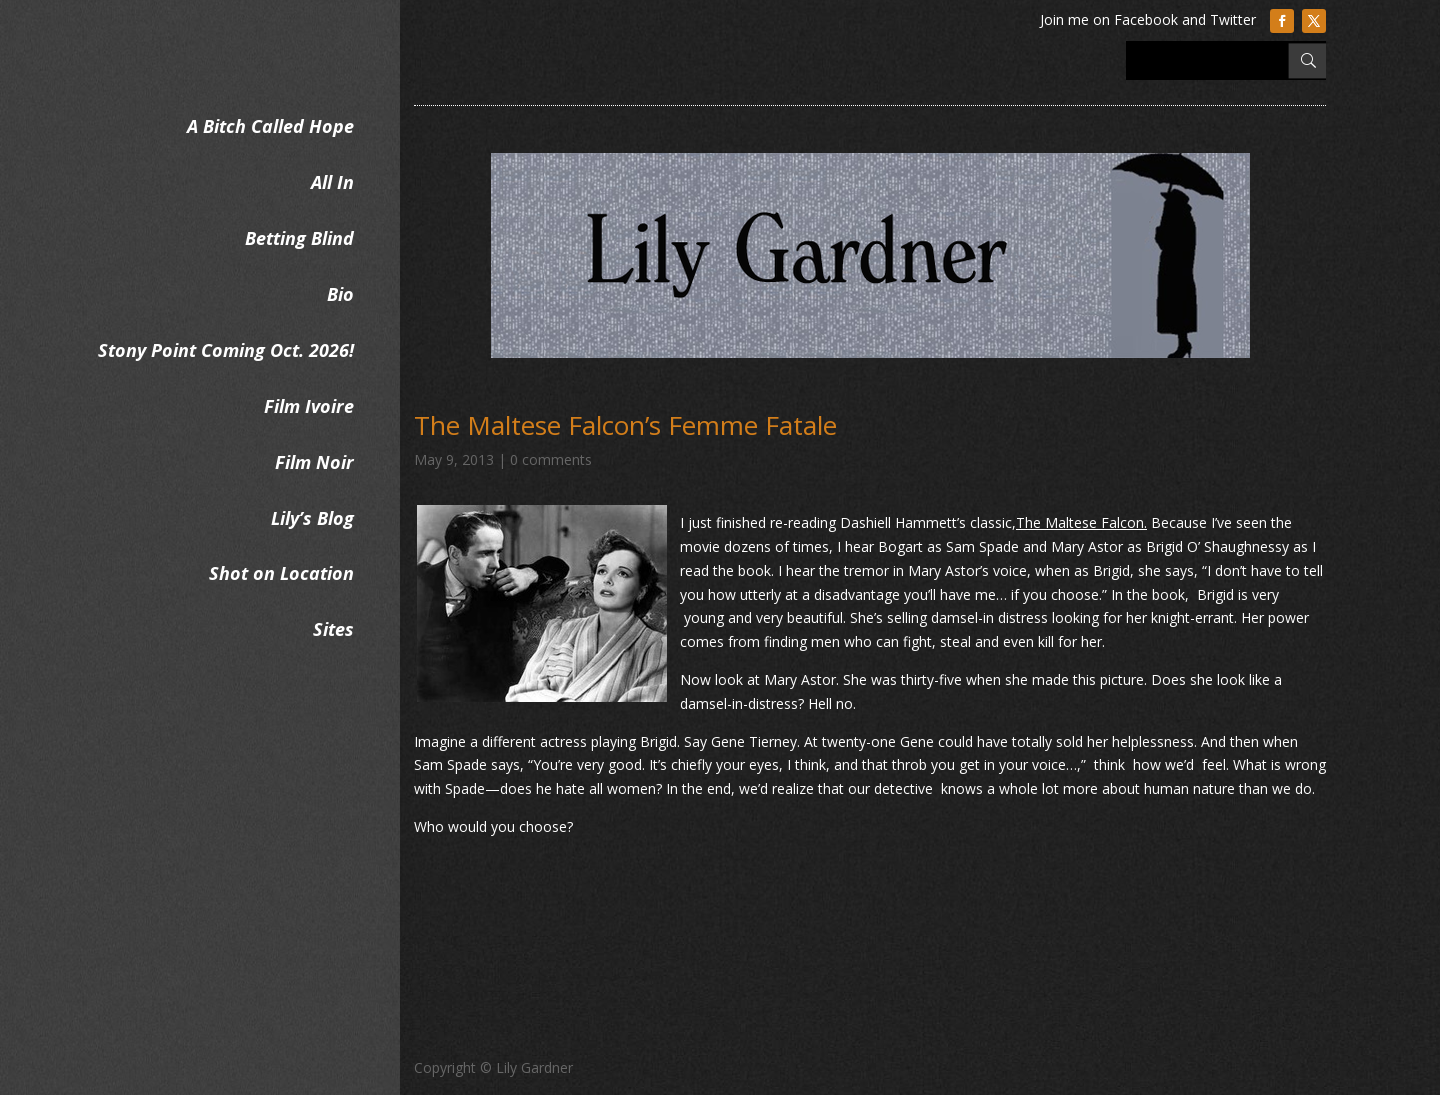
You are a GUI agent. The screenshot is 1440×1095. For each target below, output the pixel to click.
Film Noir (314, 462)
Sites (333, 629)
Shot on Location (281, 573)
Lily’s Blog (312, 518)
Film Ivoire (309, 406)
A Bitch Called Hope (270, 126)
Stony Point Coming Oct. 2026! (226, 350)
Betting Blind (299, 238)
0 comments (551, 459)
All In (332, 182)
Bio (340, 294)
